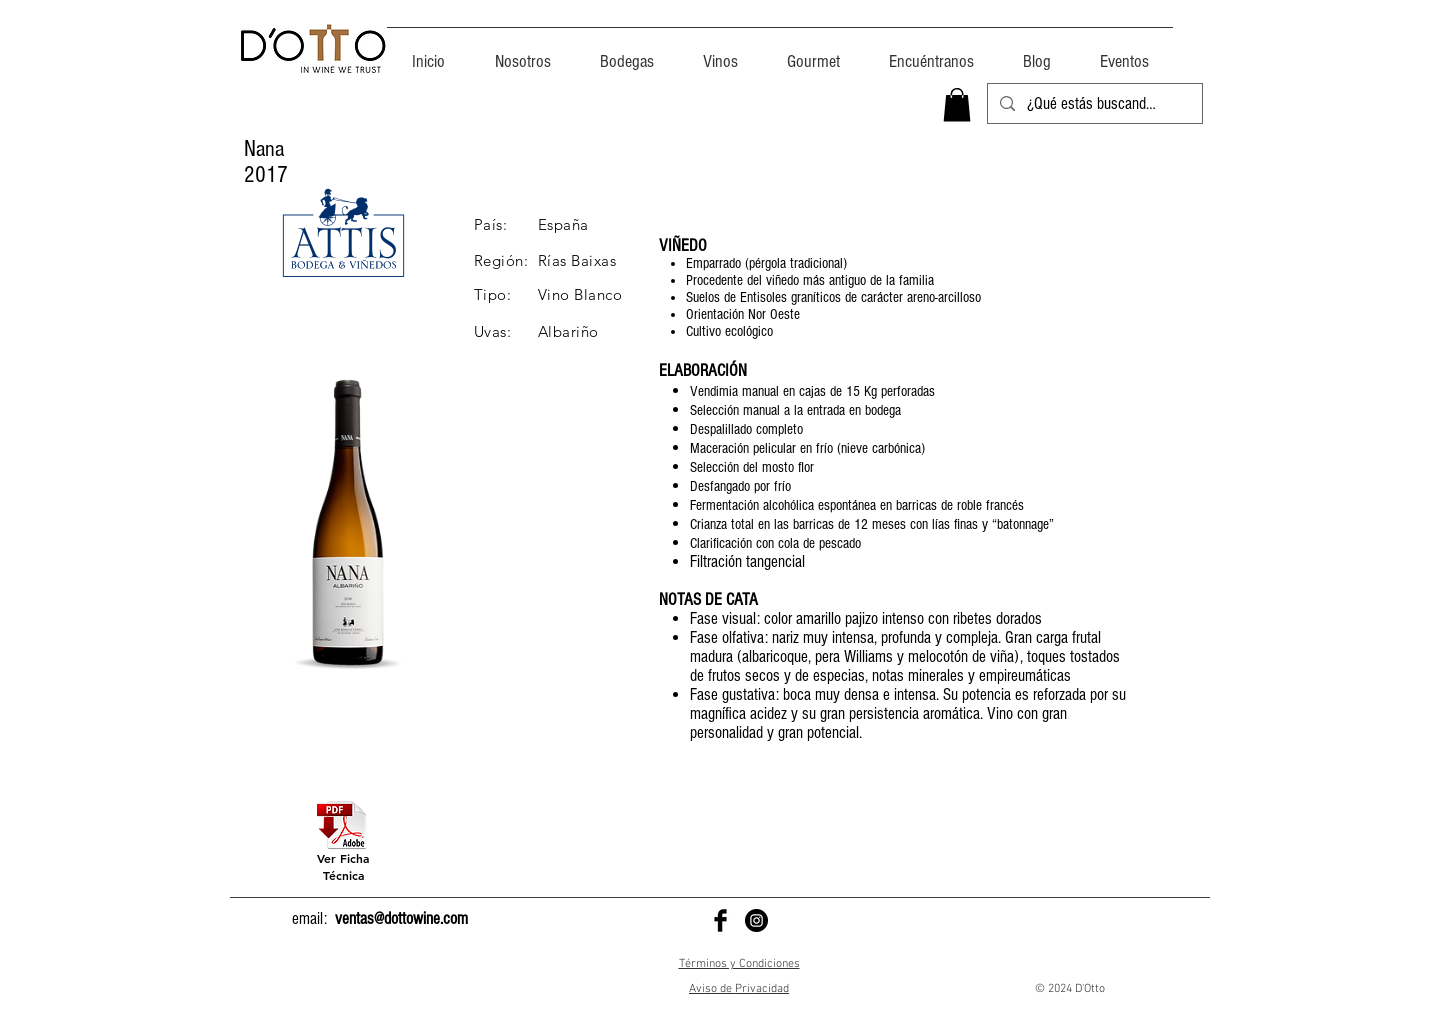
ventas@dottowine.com (401, 918)
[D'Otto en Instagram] (756, 920)
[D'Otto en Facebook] (720, 920)
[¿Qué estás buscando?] (1093, 104)
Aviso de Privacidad (739, 989)
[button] (957, 104)
